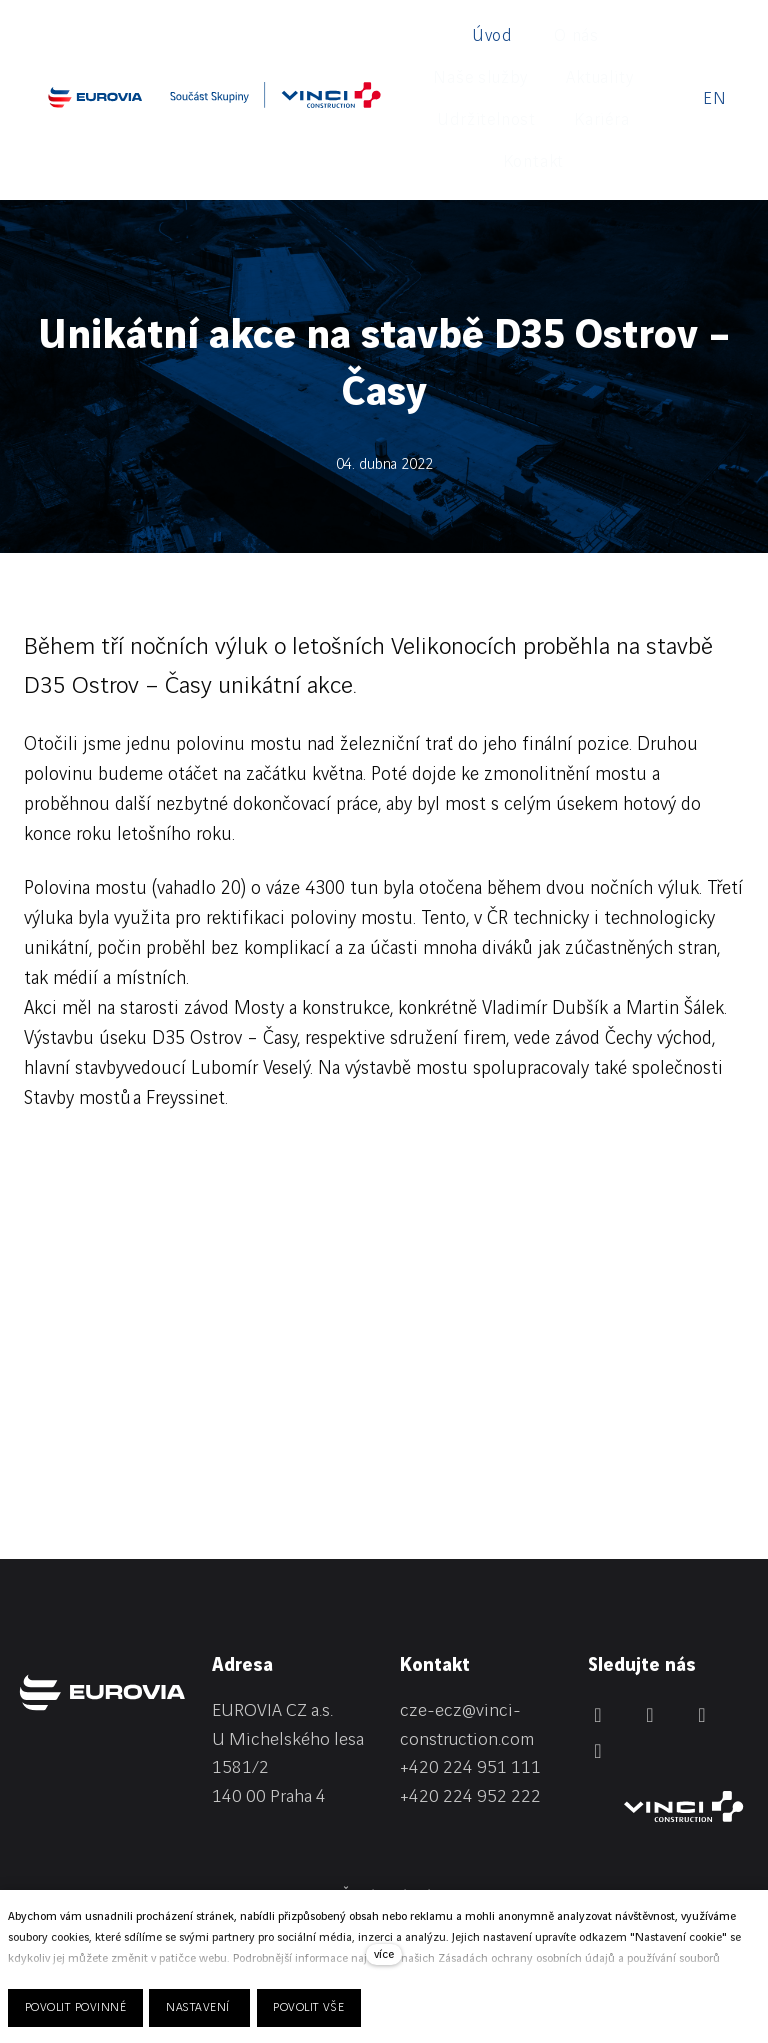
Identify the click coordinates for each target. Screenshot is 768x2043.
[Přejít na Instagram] (702, 1592)
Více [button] (576, 38)
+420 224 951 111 (470, 1645)
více (384, 1954)
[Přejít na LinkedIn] (598, 1592)
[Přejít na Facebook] (650, 1592)
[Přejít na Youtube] (598, 1628)
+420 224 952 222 (470, 1674)
